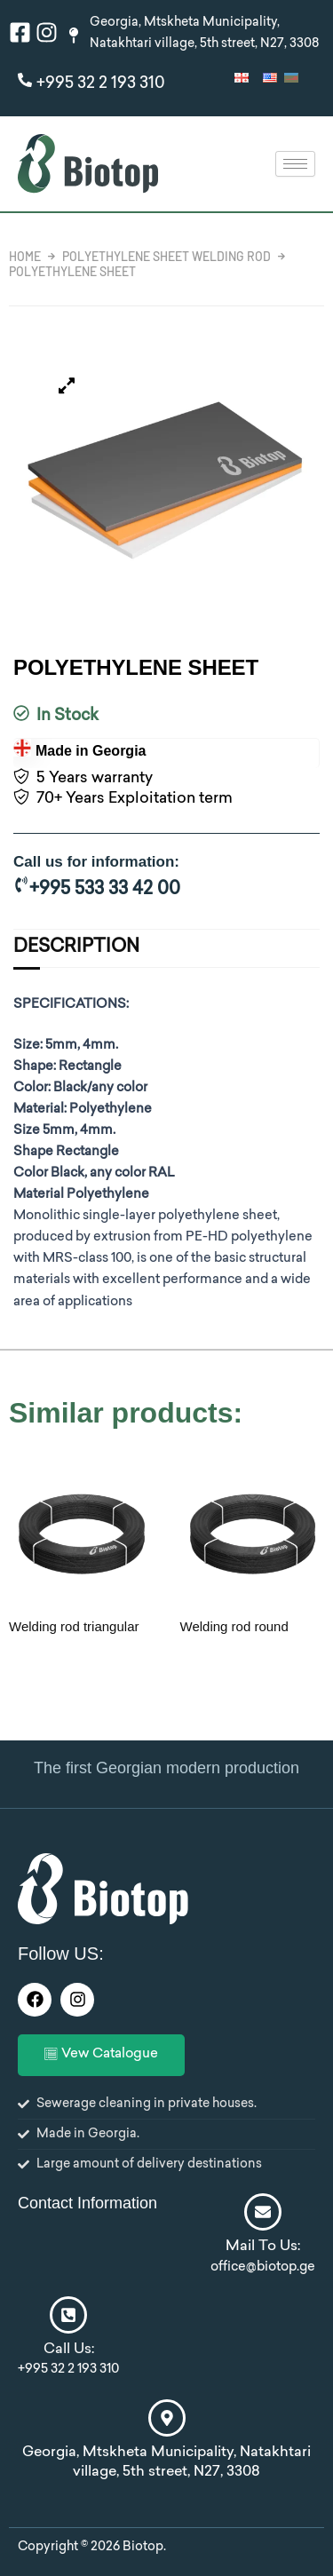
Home (25, 256)
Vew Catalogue (101, 2055)
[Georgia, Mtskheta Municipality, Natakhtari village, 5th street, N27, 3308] (167, 2418)
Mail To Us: (263, 2247)
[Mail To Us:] (262, 2212)
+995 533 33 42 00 (104, 890)
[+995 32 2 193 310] (25, 80)
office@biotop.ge (262, 2267)
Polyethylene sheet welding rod (166, 256)
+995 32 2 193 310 (100, 83)
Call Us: (69, 2350)
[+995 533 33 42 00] (21, 884)
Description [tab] (76, 948)
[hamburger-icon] (295, 164)
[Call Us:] (68, 2315)
